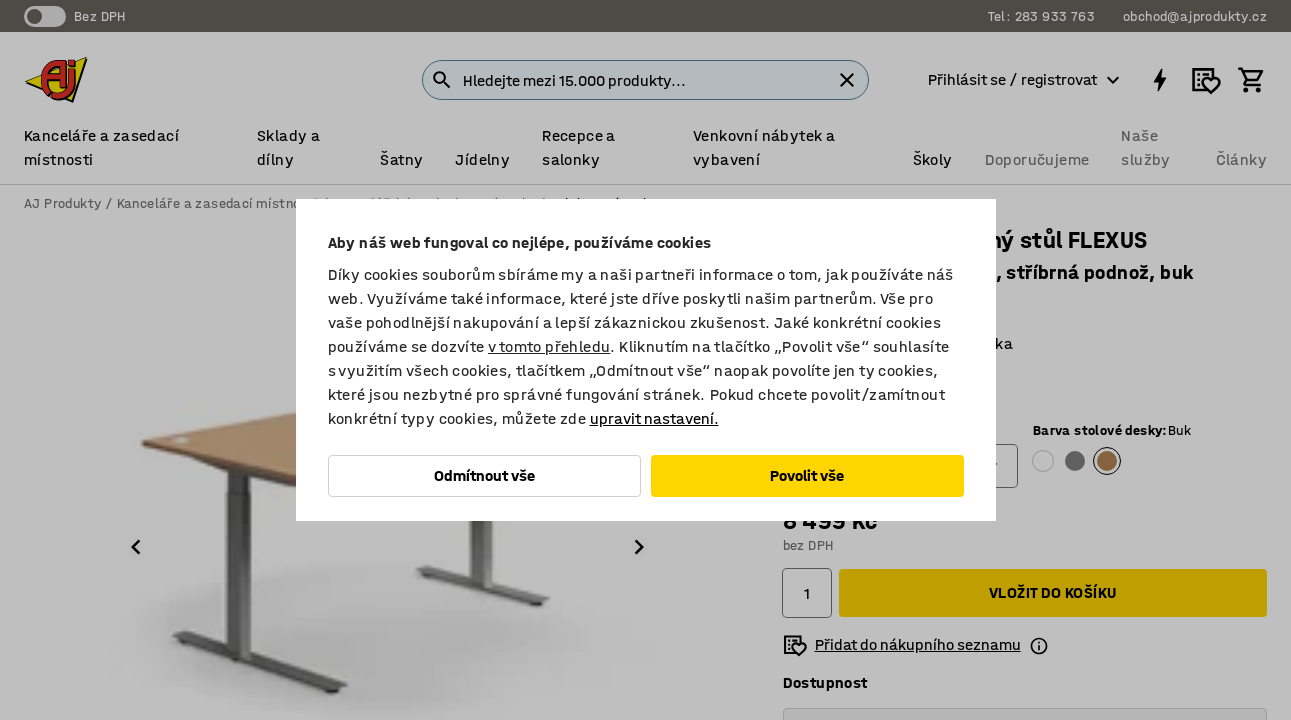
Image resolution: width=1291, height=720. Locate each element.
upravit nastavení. (654, 418)
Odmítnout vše (484, 475)
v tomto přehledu (549, 346)
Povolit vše (807, 475)
